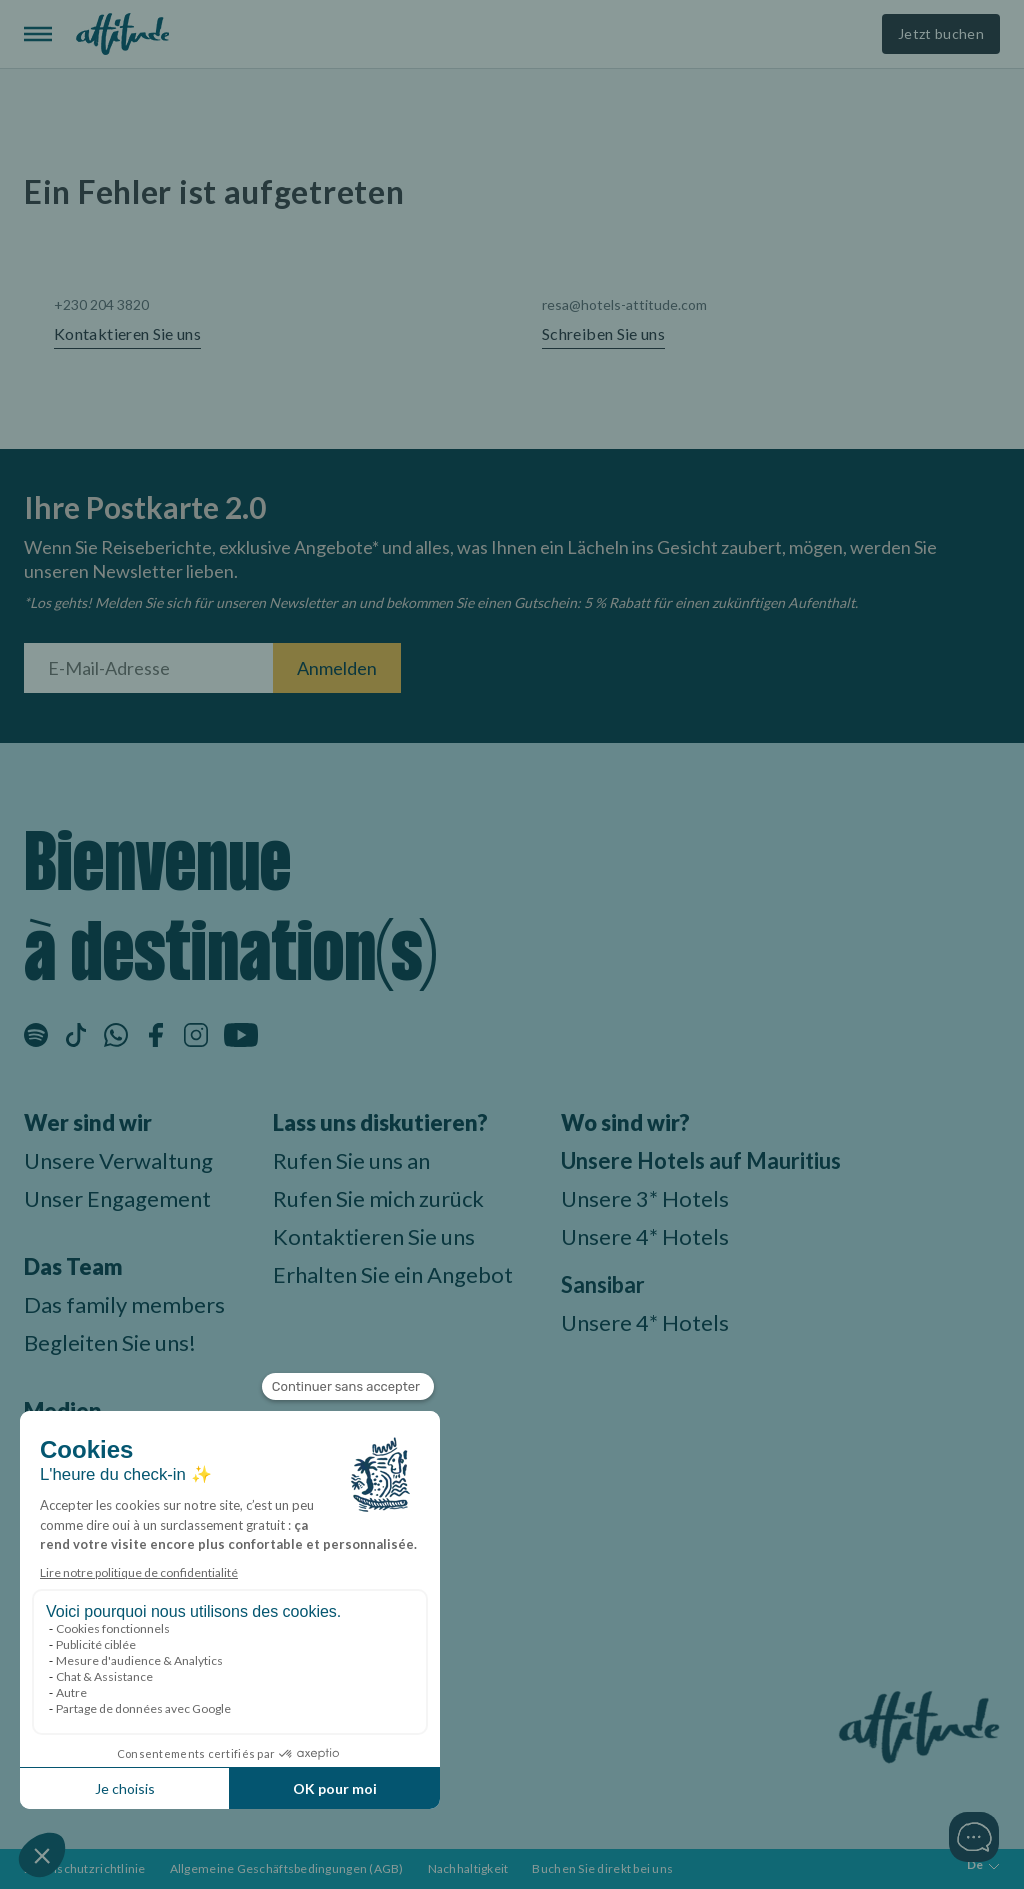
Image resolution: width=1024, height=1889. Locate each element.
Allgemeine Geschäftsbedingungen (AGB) (287, 1868)
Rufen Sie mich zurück (378, 1198)
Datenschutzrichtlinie (85, 1868)
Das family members (124, 1304)
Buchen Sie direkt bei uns (602, 1868)
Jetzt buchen (941, 33)
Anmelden (337, 668)
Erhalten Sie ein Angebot (393, 1274)
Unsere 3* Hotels (645, 1198)
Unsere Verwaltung (118, 1160)
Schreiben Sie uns (603, 334)
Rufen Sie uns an (351, 1160)
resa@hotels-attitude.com (624, 304)
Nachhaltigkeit (468, 1868)
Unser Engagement (117, 1198)
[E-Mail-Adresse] (148, 668)
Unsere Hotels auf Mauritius (701, 1160)
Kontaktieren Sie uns (127, 334)
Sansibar (603, 1284)
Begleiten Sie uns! (110, 1342)
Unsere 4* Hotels (645, 1236)
